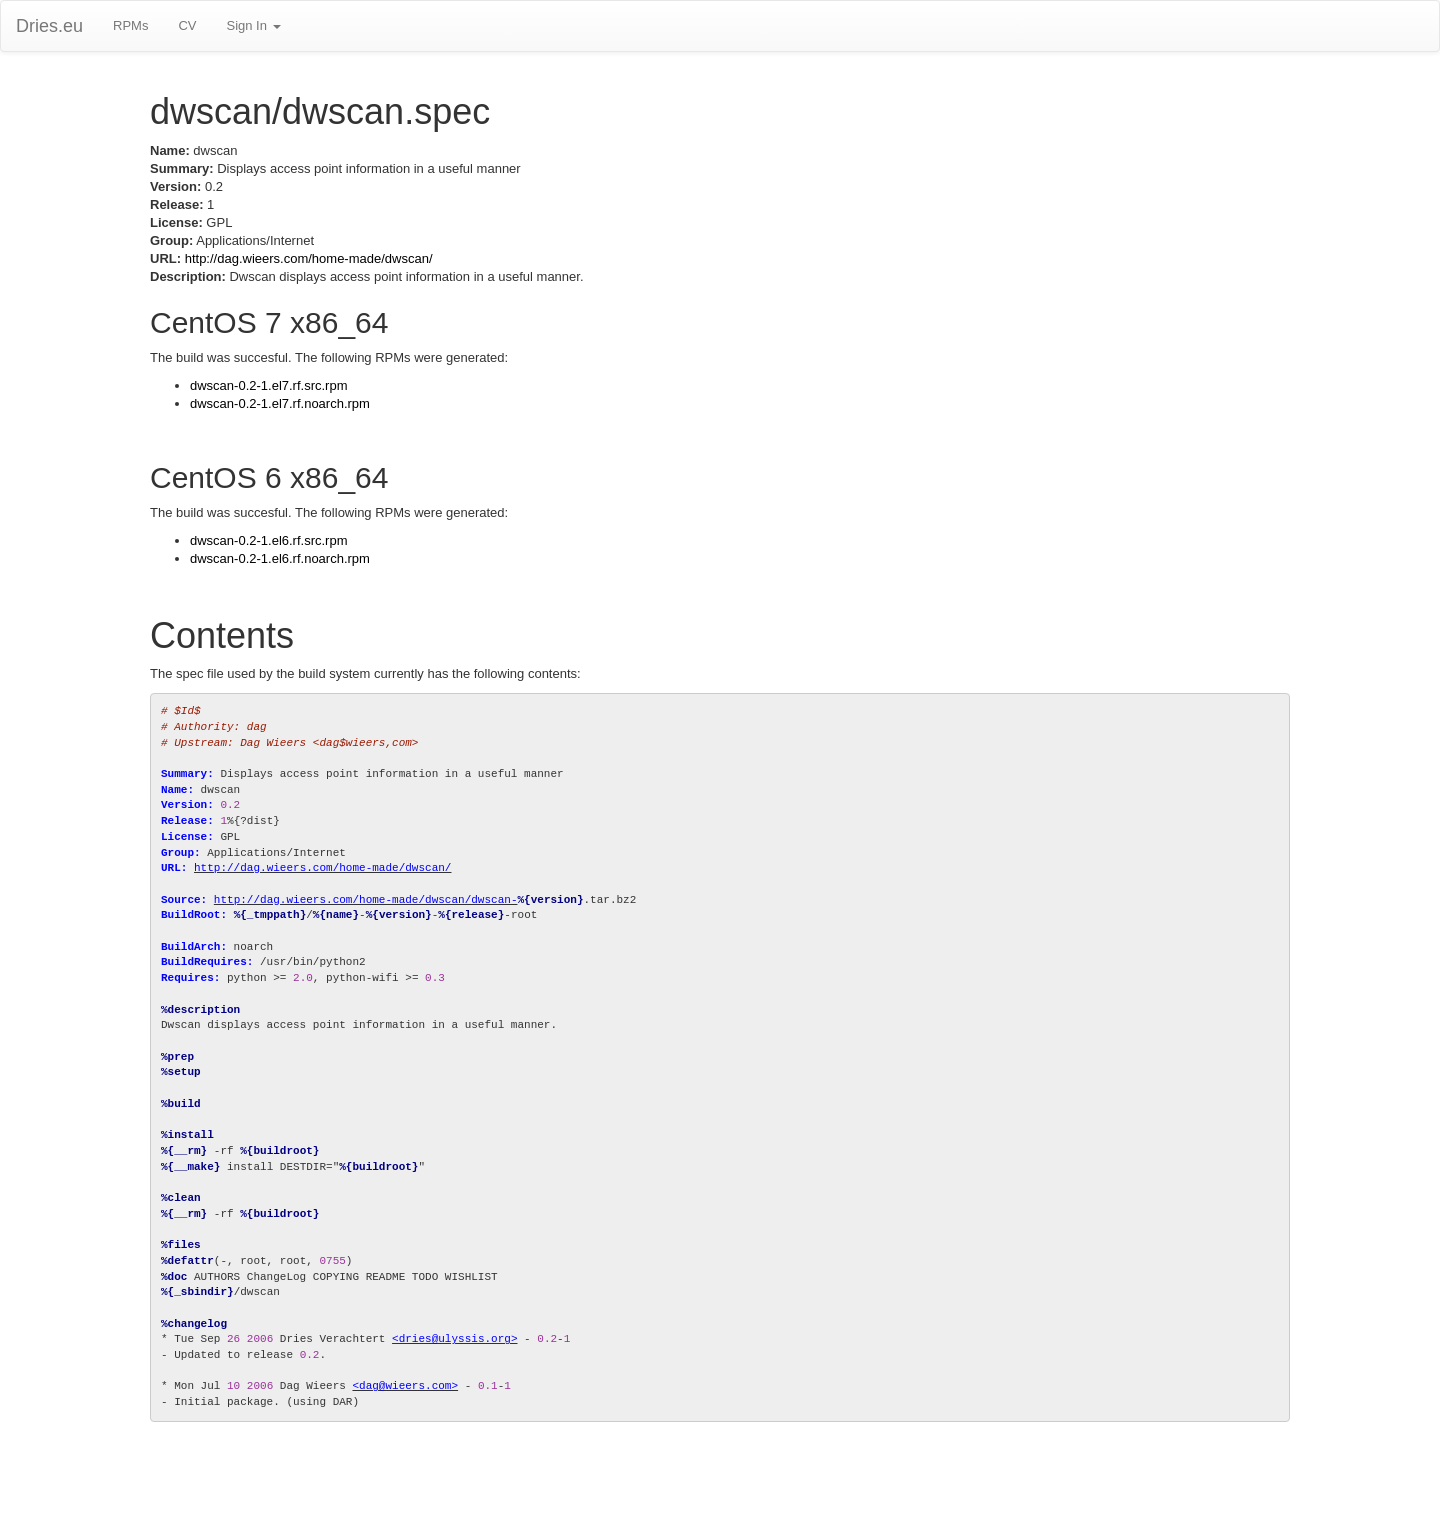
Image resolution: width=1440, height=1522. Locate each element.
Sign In (253, 25)
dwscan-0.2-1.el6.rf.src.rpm (269, 540)
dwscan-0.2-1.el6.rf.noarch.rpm (280, 558)
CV (187, 25)
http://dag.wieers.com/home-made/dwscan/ (309, 258)
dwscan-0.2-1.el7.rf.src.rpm (269, 385)
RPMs (130, 25)
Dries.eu (49, 26)
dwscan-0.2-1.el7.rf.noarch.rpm (280, 403)
